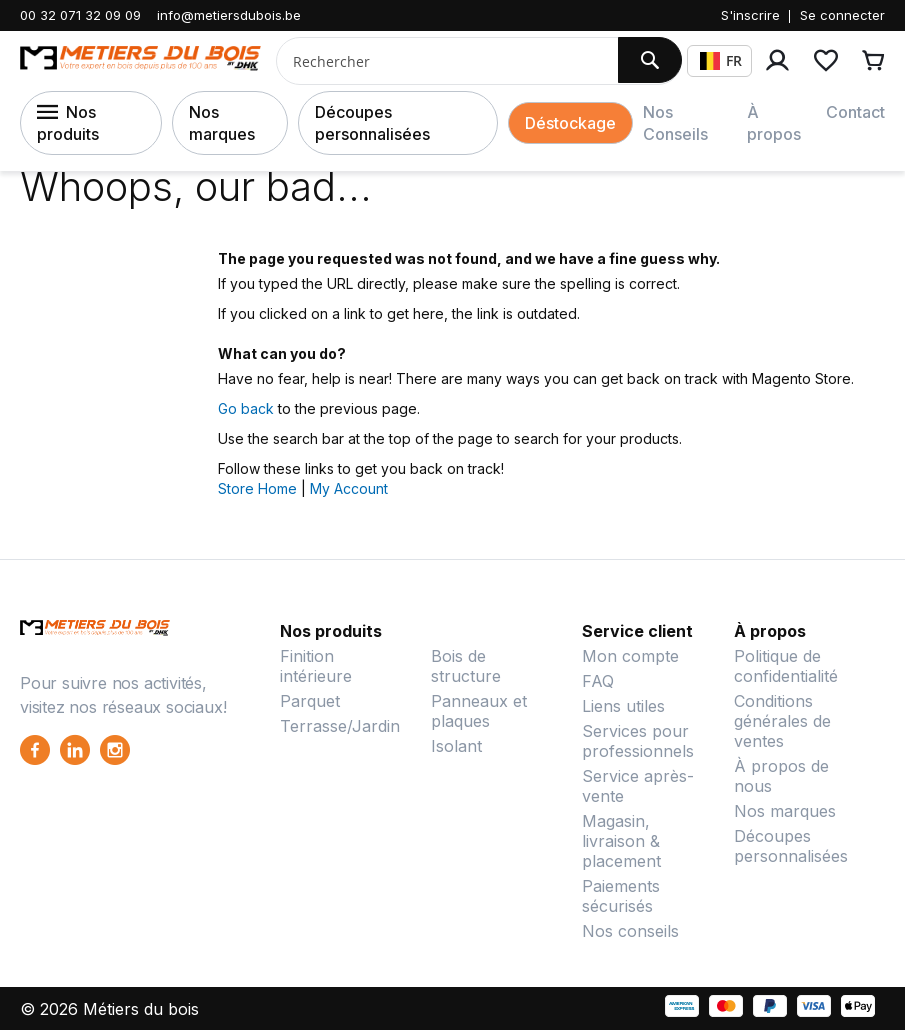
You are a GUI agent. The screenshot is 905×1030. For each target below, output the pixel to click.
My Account (349, 488)
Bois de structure (466, 666)
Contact (855, 112)
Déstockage (570, 123)
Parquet (310, 701)
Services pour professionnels (638, 741)
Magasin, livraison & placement (621, 841)
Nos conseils (630, 931)
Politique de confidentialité (786, 666)
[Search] (650, 60)
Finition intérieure (316, 666)
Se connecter (842, 15)
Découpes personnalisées (372, 123)
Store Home (257, 488)
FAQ (598, 681)
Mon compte (630, 656)
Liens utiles (623, 706)
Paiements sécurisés (621, 896)
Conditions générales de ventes (782, 721)
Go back (246, 408)
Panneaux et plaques (479, 711)
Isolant (456, 746)
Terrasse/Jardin (340, 726)
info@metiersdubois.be (229, 15)
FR (721, 60)
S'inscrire (750, 15)
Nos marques (222, 123)
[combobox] (439, 61)
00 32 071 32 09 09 (80, 15)
